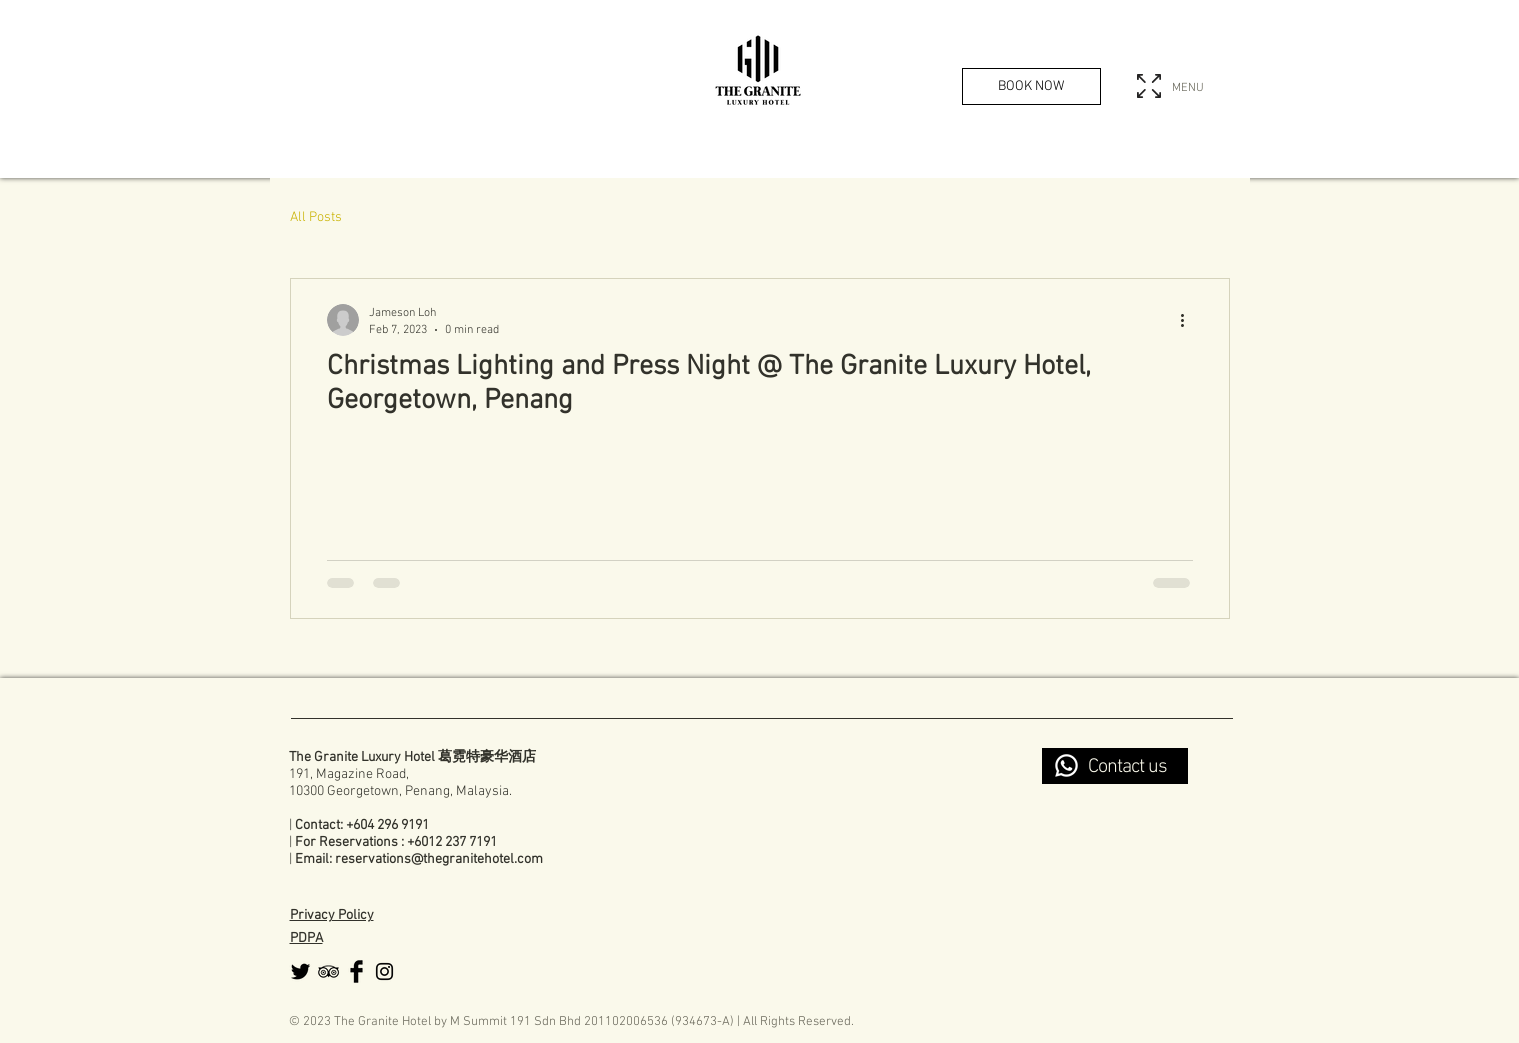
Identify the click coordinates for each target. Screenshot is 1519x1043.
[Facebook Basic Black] (356, 971)
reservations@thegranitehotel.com (439, 859)
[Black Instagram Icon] (384, 971)
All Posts (316, 217)
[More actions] (1190, 320)
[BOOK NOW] (1031, 86)
